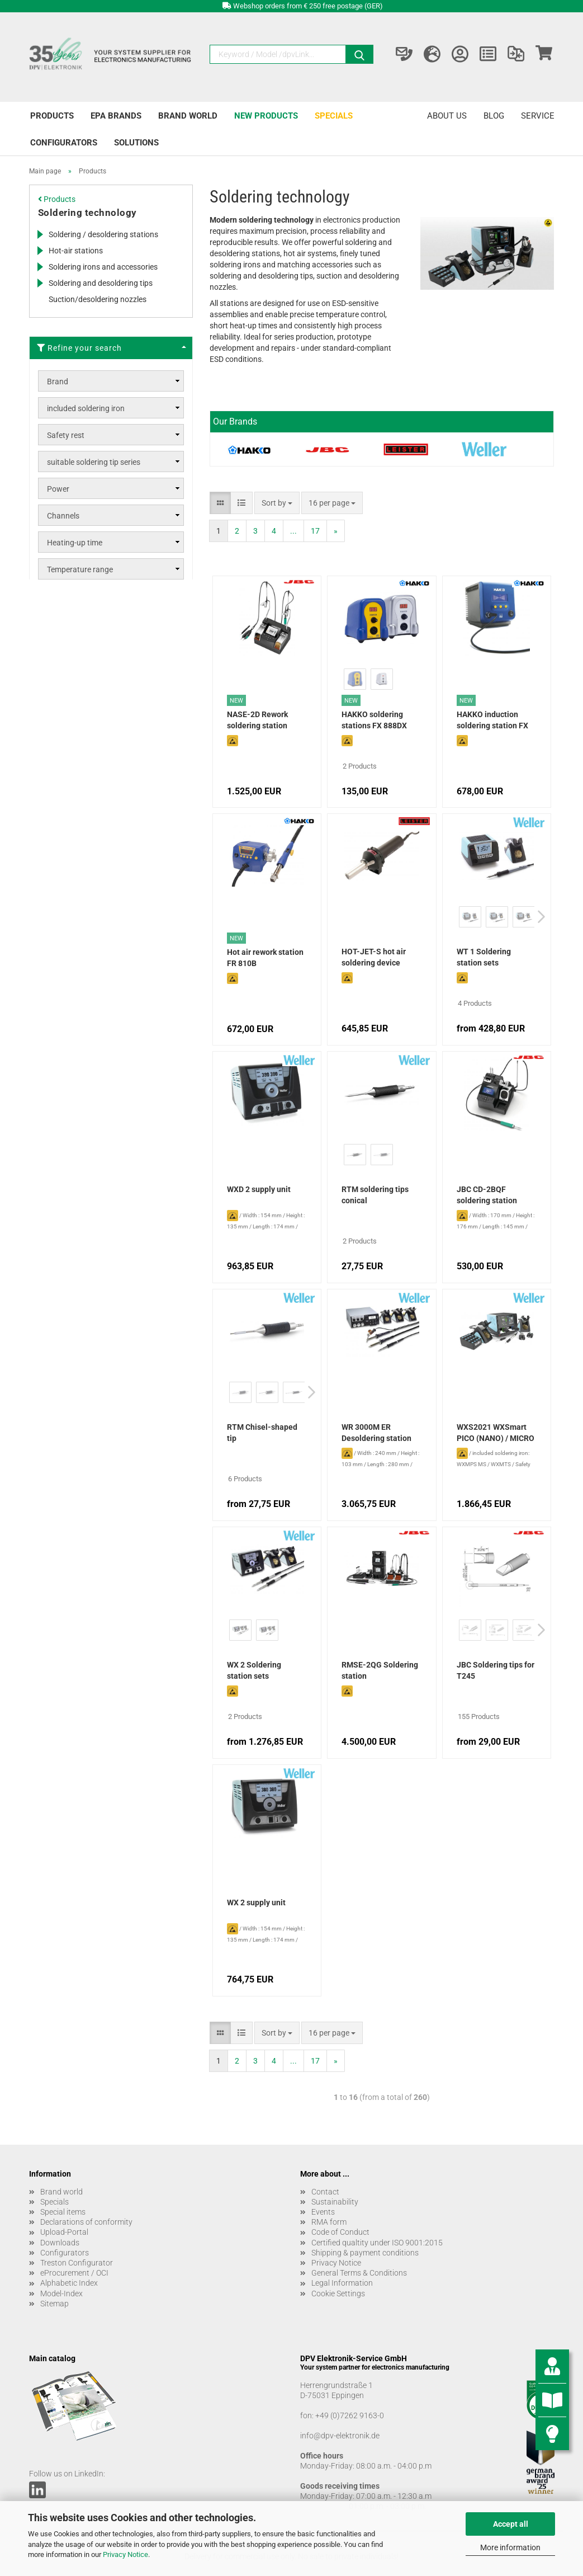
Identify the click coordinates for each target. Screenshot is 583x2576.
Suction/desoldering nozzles (97, 299)
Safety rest (65, 435)
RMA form (329, 2221)
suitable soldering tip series (93, 462)
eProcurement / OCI (74, 2272)
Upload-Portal (64, 2231)
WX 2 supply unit (256, 1902)
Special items (63, 2211)
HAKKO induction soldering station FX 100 (492, 721)
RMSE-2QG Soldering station (380, 1670)
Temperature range (80, 569)
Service (537, 116)
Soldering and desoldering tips (101, 283)
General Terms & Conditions (359, 2272)
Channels (63, 515)
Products (52, 116)
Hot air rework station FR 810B (265, 958)
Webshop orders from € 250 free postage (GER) (308, 6)
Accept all (510, 2524)
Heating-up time (74, 542)
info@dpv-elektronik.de (340, 2435)
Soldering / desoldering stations (103, 234)
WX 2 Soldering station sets (254, 1670)
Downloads (59, 2242)
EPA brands (116, 116)
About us (447, 116)
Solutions (136, 143)
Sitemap (54, 2303)
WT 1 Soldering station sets (484, 957)
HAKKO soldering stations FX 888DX (374, 720)
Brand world (187, 116)
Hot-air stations (76, 250)
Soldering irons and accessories (103, 266)
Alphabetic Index (69, 2282)
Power (58, 488)
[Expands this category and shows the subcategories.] (39, 234)
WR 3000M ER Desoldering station (376, 1433)
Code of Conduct (340, 2231)
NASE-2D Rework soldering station (257, 720)
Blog (494, 116)
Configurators (63, 143)
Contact (325, 2191)
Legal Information (342, 2282)
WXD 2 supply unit (259, 1189)
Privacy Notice (125, 2554)
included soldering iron (86, 408)
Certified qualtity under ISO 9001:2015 (377, 2242)
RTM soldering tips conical (375, 1195)
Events (323, 2211)
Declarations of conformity (86, 2221)
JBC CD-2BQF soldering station (487, 1195)
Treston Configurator (76, 2262)
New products (266, 116)
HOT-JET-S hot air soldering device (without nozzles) (374, 958)
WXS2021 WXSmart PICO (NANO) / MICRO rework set (495, 1434)
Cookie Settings (338, 2293)
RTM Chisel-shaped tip (262, 1433)
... (293, 530)
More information (510, 2547)
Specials (334, 116)
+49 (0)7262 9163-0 (349, 2415)
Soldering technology (87, 212)
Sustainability (334, 2201)
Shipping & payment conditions (365, 2252)
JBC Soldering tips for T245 (495, 1670)
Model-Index (61, 2293)
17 (315, 530)
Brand (57, 381)
